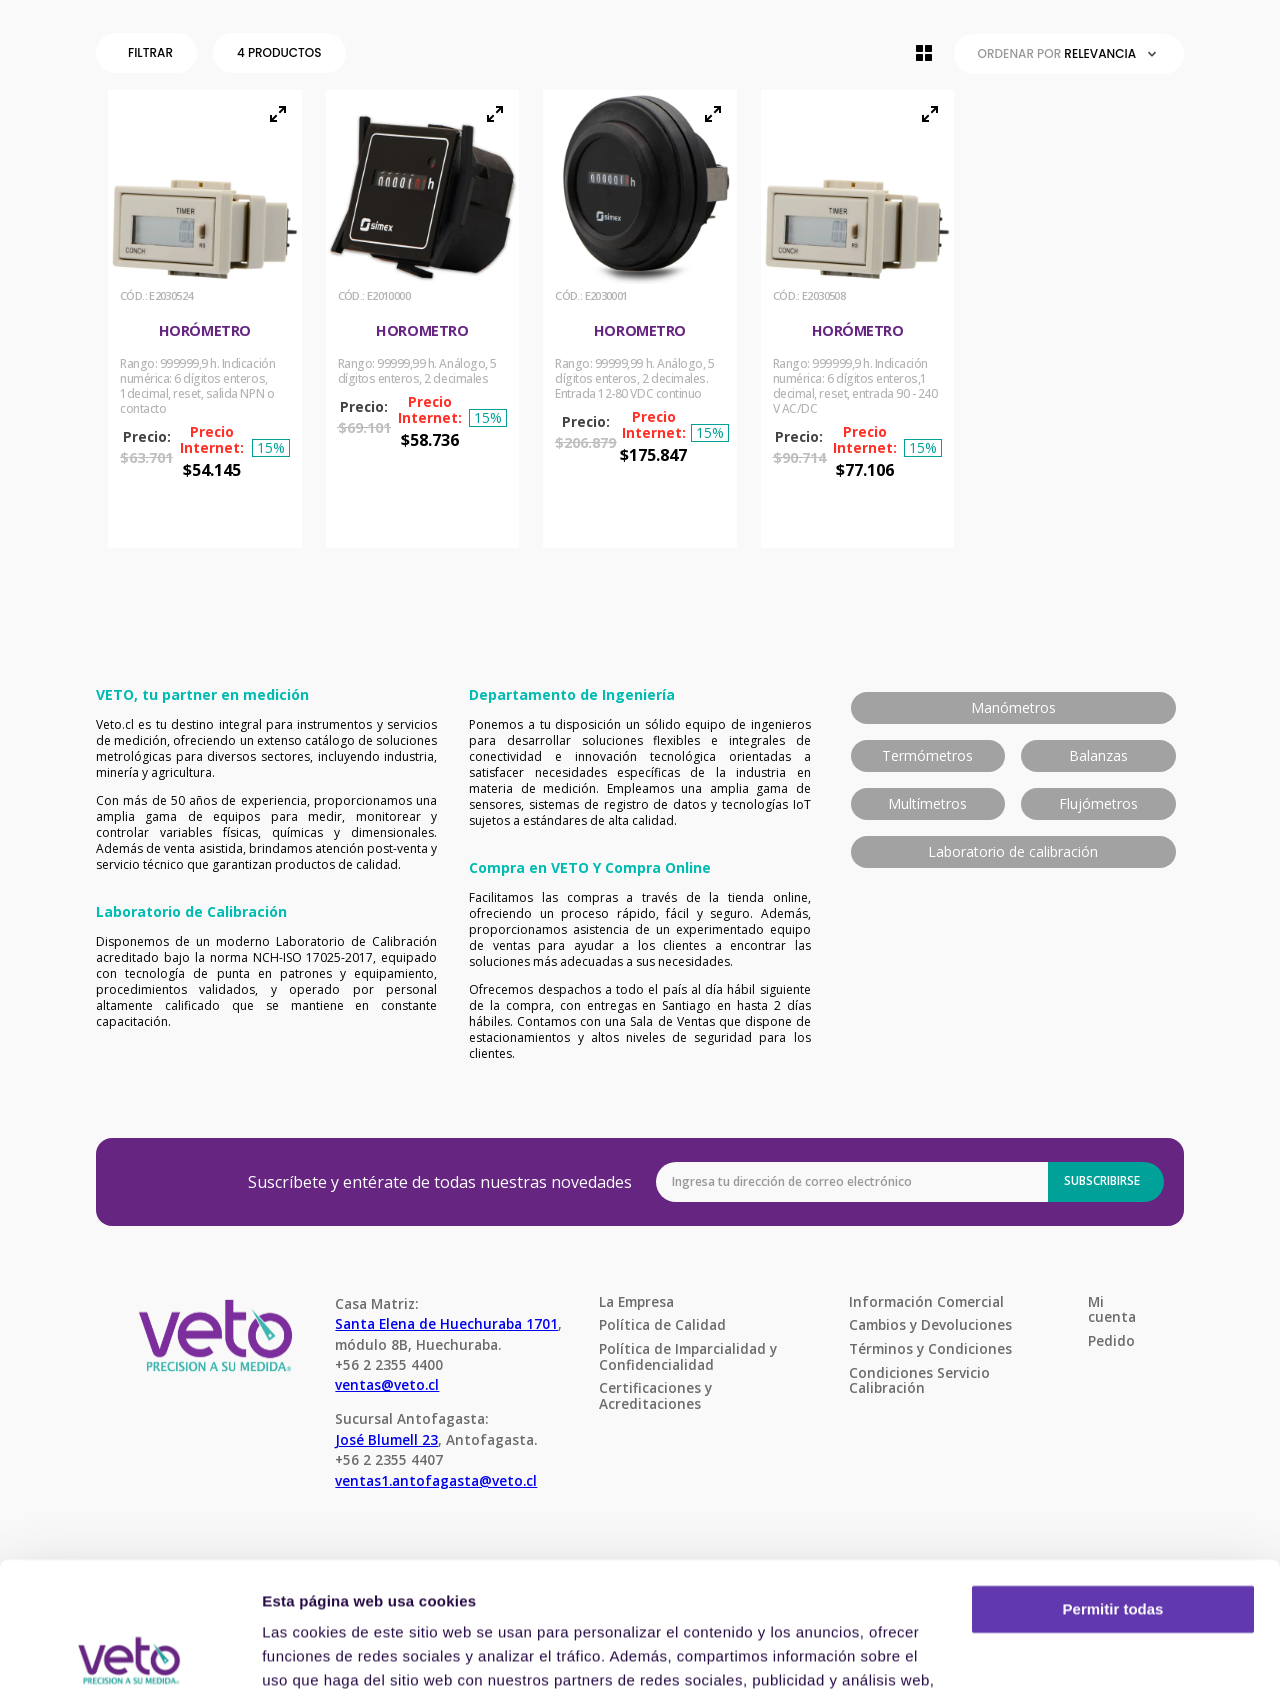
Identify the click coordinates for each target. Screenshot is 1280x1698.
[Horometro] (423, 319)
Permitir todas (1113, 1484)
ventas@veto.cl (387, 1384)
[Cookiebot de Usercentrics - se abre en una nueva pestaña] (129, 1659)
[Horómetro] (205, 319)
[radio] (924, 53)
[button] (150, 53)
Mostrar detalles (320, 1658)
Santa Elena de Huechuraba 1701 (446, 1323)
